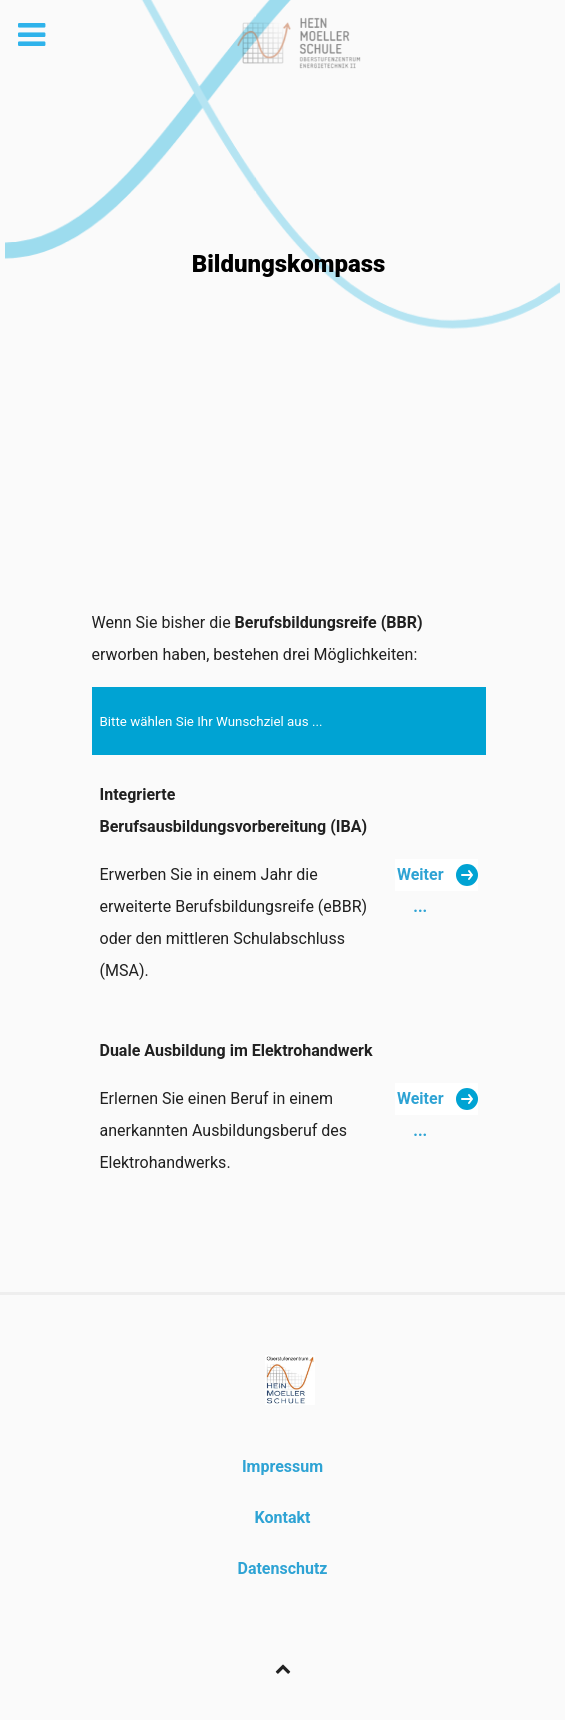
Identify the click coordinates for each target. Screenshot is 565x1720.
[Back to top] (282, 1668)
